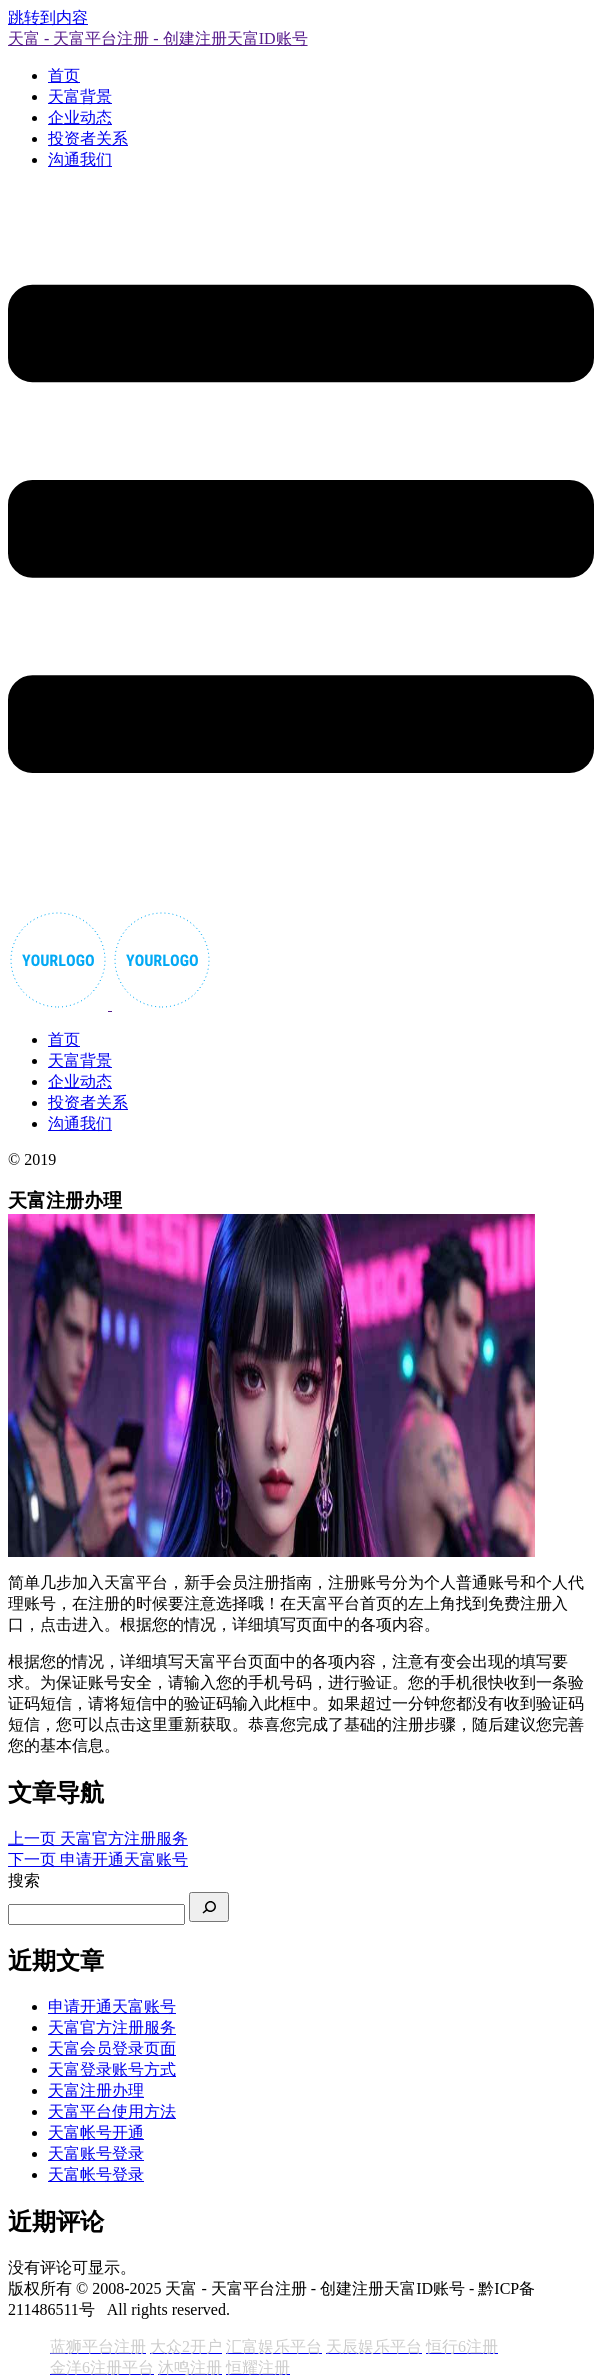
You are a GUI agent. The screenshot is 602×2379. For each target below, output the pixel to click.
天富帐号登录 (96, 2174)
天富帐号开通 (96, 2132)
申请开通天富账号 (112, 2006)
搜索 (24, 1880)
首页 (64, 75)
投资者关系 (88, 138)
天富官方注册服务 (112, 2027)
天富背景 (80, 96)
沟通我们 (80, 159)
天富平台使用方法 (112, 2111)
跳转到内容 (48, 17)
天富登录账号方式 (112, 2069)
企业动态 (80, 117)
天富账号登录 (96, 2153)
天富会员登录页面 (112, 2048)
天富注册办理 (96, 2090)
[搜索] (209, 1907)
